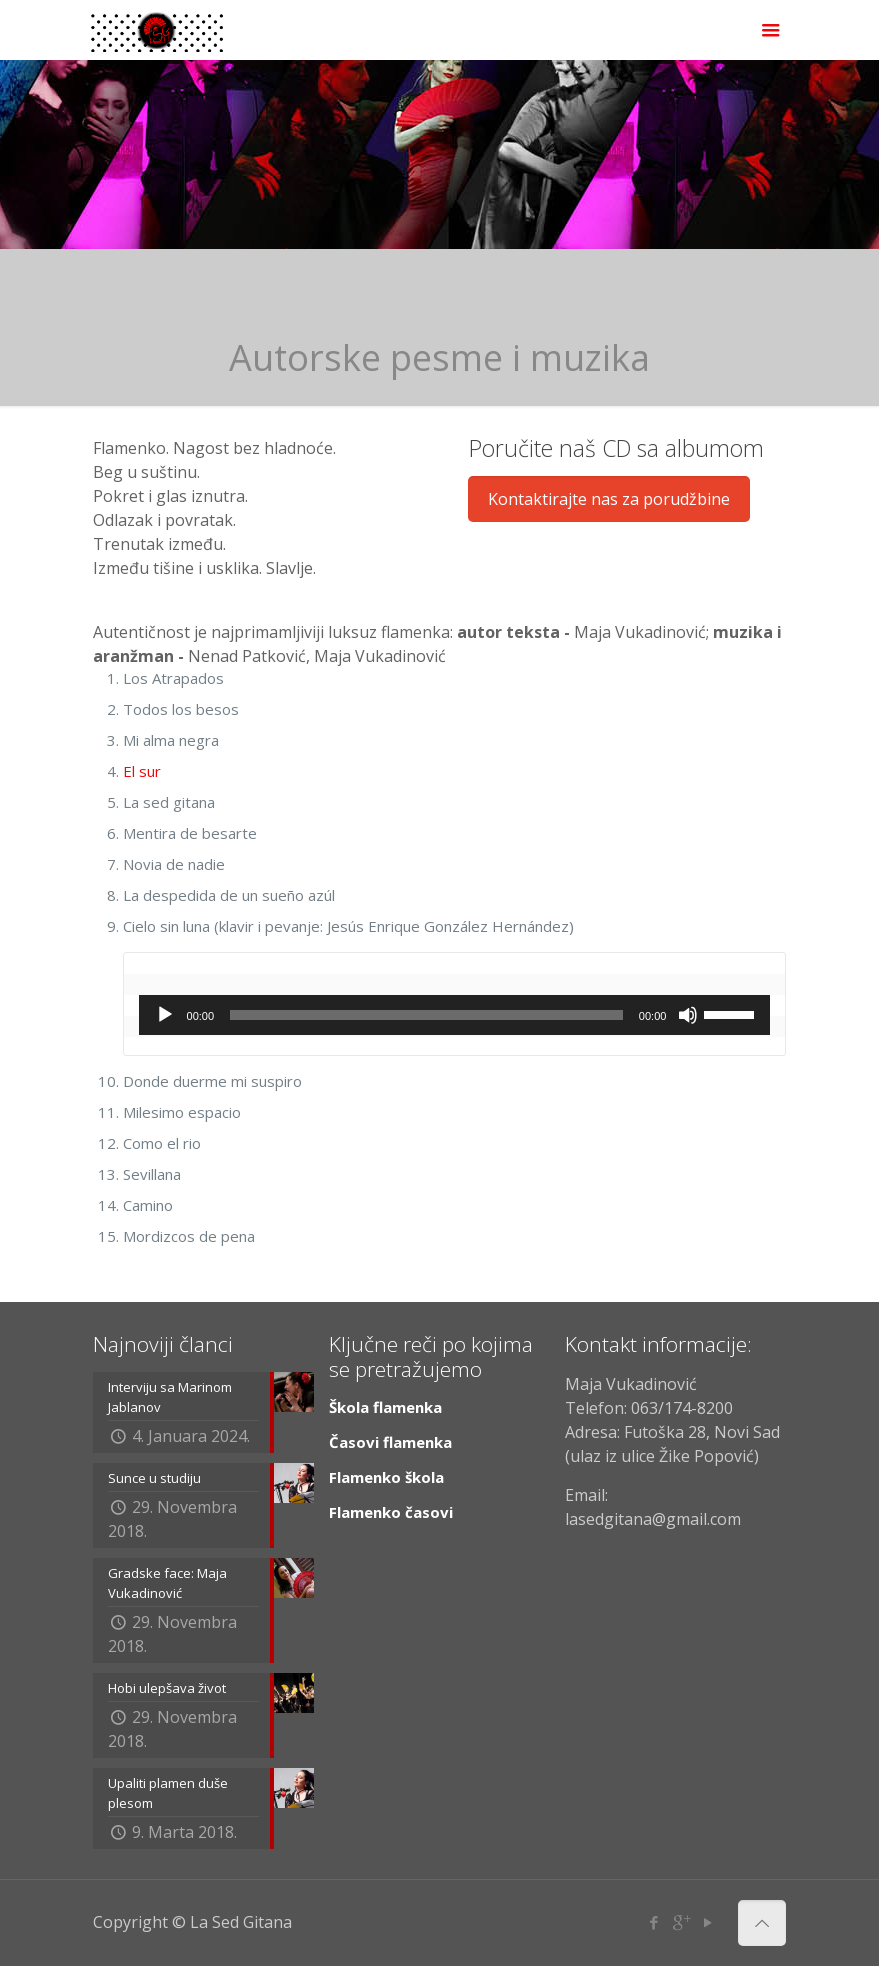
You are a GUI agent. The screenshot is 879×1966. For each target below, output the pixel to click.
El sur (142, 771)
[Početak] (165, 1015)
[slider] (426, 1015)
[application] (455, 1015)
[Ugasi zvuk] (688, 1015)
